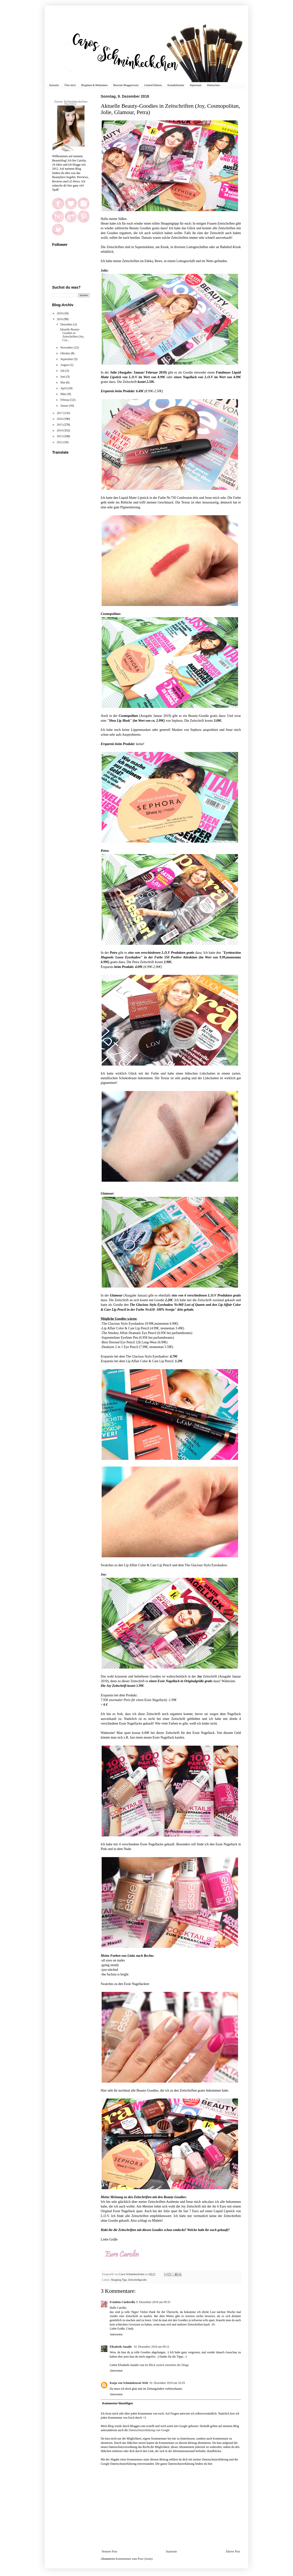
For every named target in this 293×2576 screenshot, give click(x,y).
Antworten (116, 2334)
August (65, 364)
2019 (60, 313)
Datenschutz (213, 85)
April (63, 388)
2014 (60, 430)
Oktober (65, 353)
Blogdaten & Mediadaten (94, 85)
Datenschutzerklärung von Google (149, 2430)
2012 (60, 442)
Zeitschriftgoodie (137, 2279)
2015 (60, 424)
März (63, 394)
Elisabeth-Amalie (121, 2346)
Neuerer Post (109, 2551)
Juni (63, 376)
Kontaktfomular (175, 85)
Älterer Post (233, 2551)
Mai (63, 382)
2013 (60, 436)
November (67, 347)
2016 (60, 418)
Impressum (195, 85)
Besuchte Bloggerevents (126, 85)
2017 (60, 413)
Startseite (54, 85)
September (67, 359)
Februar (65, 399)
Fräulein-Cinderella (122, 2302)
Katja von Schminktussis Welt (129, 2382)
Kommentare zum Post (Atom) (134, 2558)
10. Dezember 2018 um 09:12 (151, 2346)
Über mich (69, 85)
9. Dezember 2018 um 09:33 (153, 2302)
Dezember (66, 324)
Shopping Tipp (119, 2279)
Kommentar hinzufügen (117, 2403)
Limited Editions (153, 85)
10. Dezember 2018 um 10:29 (167, 2382)
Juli (62, 370)
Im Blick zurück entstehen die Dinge (167, 2365)
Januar (64, 405)
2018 (60, 319)
